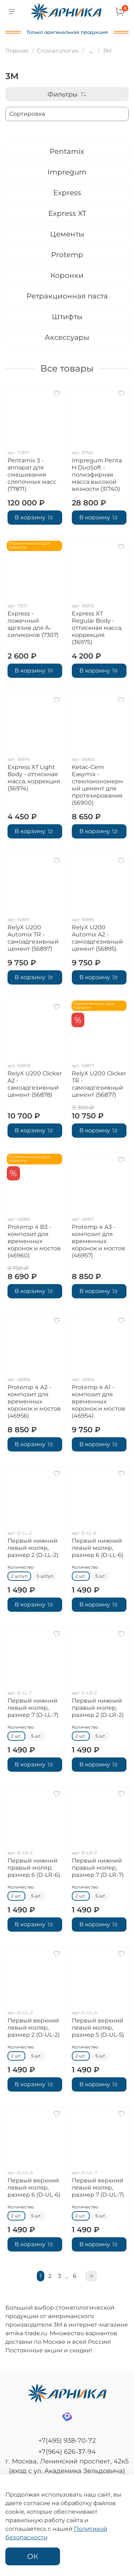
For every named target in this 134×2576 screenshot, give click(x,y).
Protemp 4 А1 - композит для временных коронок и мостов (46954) (98, 1401)
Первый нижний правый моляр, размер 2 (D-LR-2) (98, 1707)
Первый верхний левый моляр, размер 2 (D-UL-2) (34, 2027)
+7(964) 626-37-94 (67, 2452)
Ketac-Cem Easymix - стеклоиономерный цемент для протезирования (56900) (97, 785)
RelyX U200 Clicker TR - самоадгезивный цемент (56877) (99, 1084)
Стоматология (58, 50)
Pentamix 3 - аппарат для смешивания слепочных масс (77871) (32, 474)
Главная (17, 50)
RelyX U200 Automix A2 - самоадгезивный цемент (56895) (97, 938)
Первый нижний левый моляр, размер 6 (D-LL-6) (97, 1547)
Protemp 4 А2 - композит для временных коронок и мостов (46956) (34, 1401)
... (91, 51)
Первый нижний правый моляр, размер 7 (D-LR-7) (98, 1867)
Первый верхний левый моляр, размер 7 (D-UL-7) (98, 2187)
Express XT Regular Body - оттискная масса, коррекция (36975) (97, 627)
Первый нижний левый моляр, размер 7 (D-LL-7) (33, 1707)
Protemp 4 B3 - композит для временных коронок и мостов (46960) (34, 1241)
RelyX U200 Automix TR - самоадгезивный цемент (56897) (33, 938)
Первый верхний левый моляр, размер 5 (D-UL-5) (98, 2027)
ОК (32, 2556)
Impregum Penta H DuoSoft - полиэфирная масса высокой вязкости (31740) (97, 474)
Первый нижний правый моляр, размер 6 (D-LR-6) (34, 1867)
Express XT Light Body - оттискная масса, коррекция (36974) (34, 778)
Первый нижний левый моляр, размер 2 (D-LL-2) (33, 1547)
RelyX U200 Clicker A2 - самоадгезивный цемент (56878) (35, 1084)
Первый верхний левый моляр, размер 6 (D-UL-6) (34, 2187)
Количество (21, 1567)
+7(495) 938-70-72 (67, 2441)
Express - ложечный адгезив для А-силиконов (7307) (33, 624)
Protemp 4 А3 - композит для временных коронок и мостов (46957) (98, 1241)
